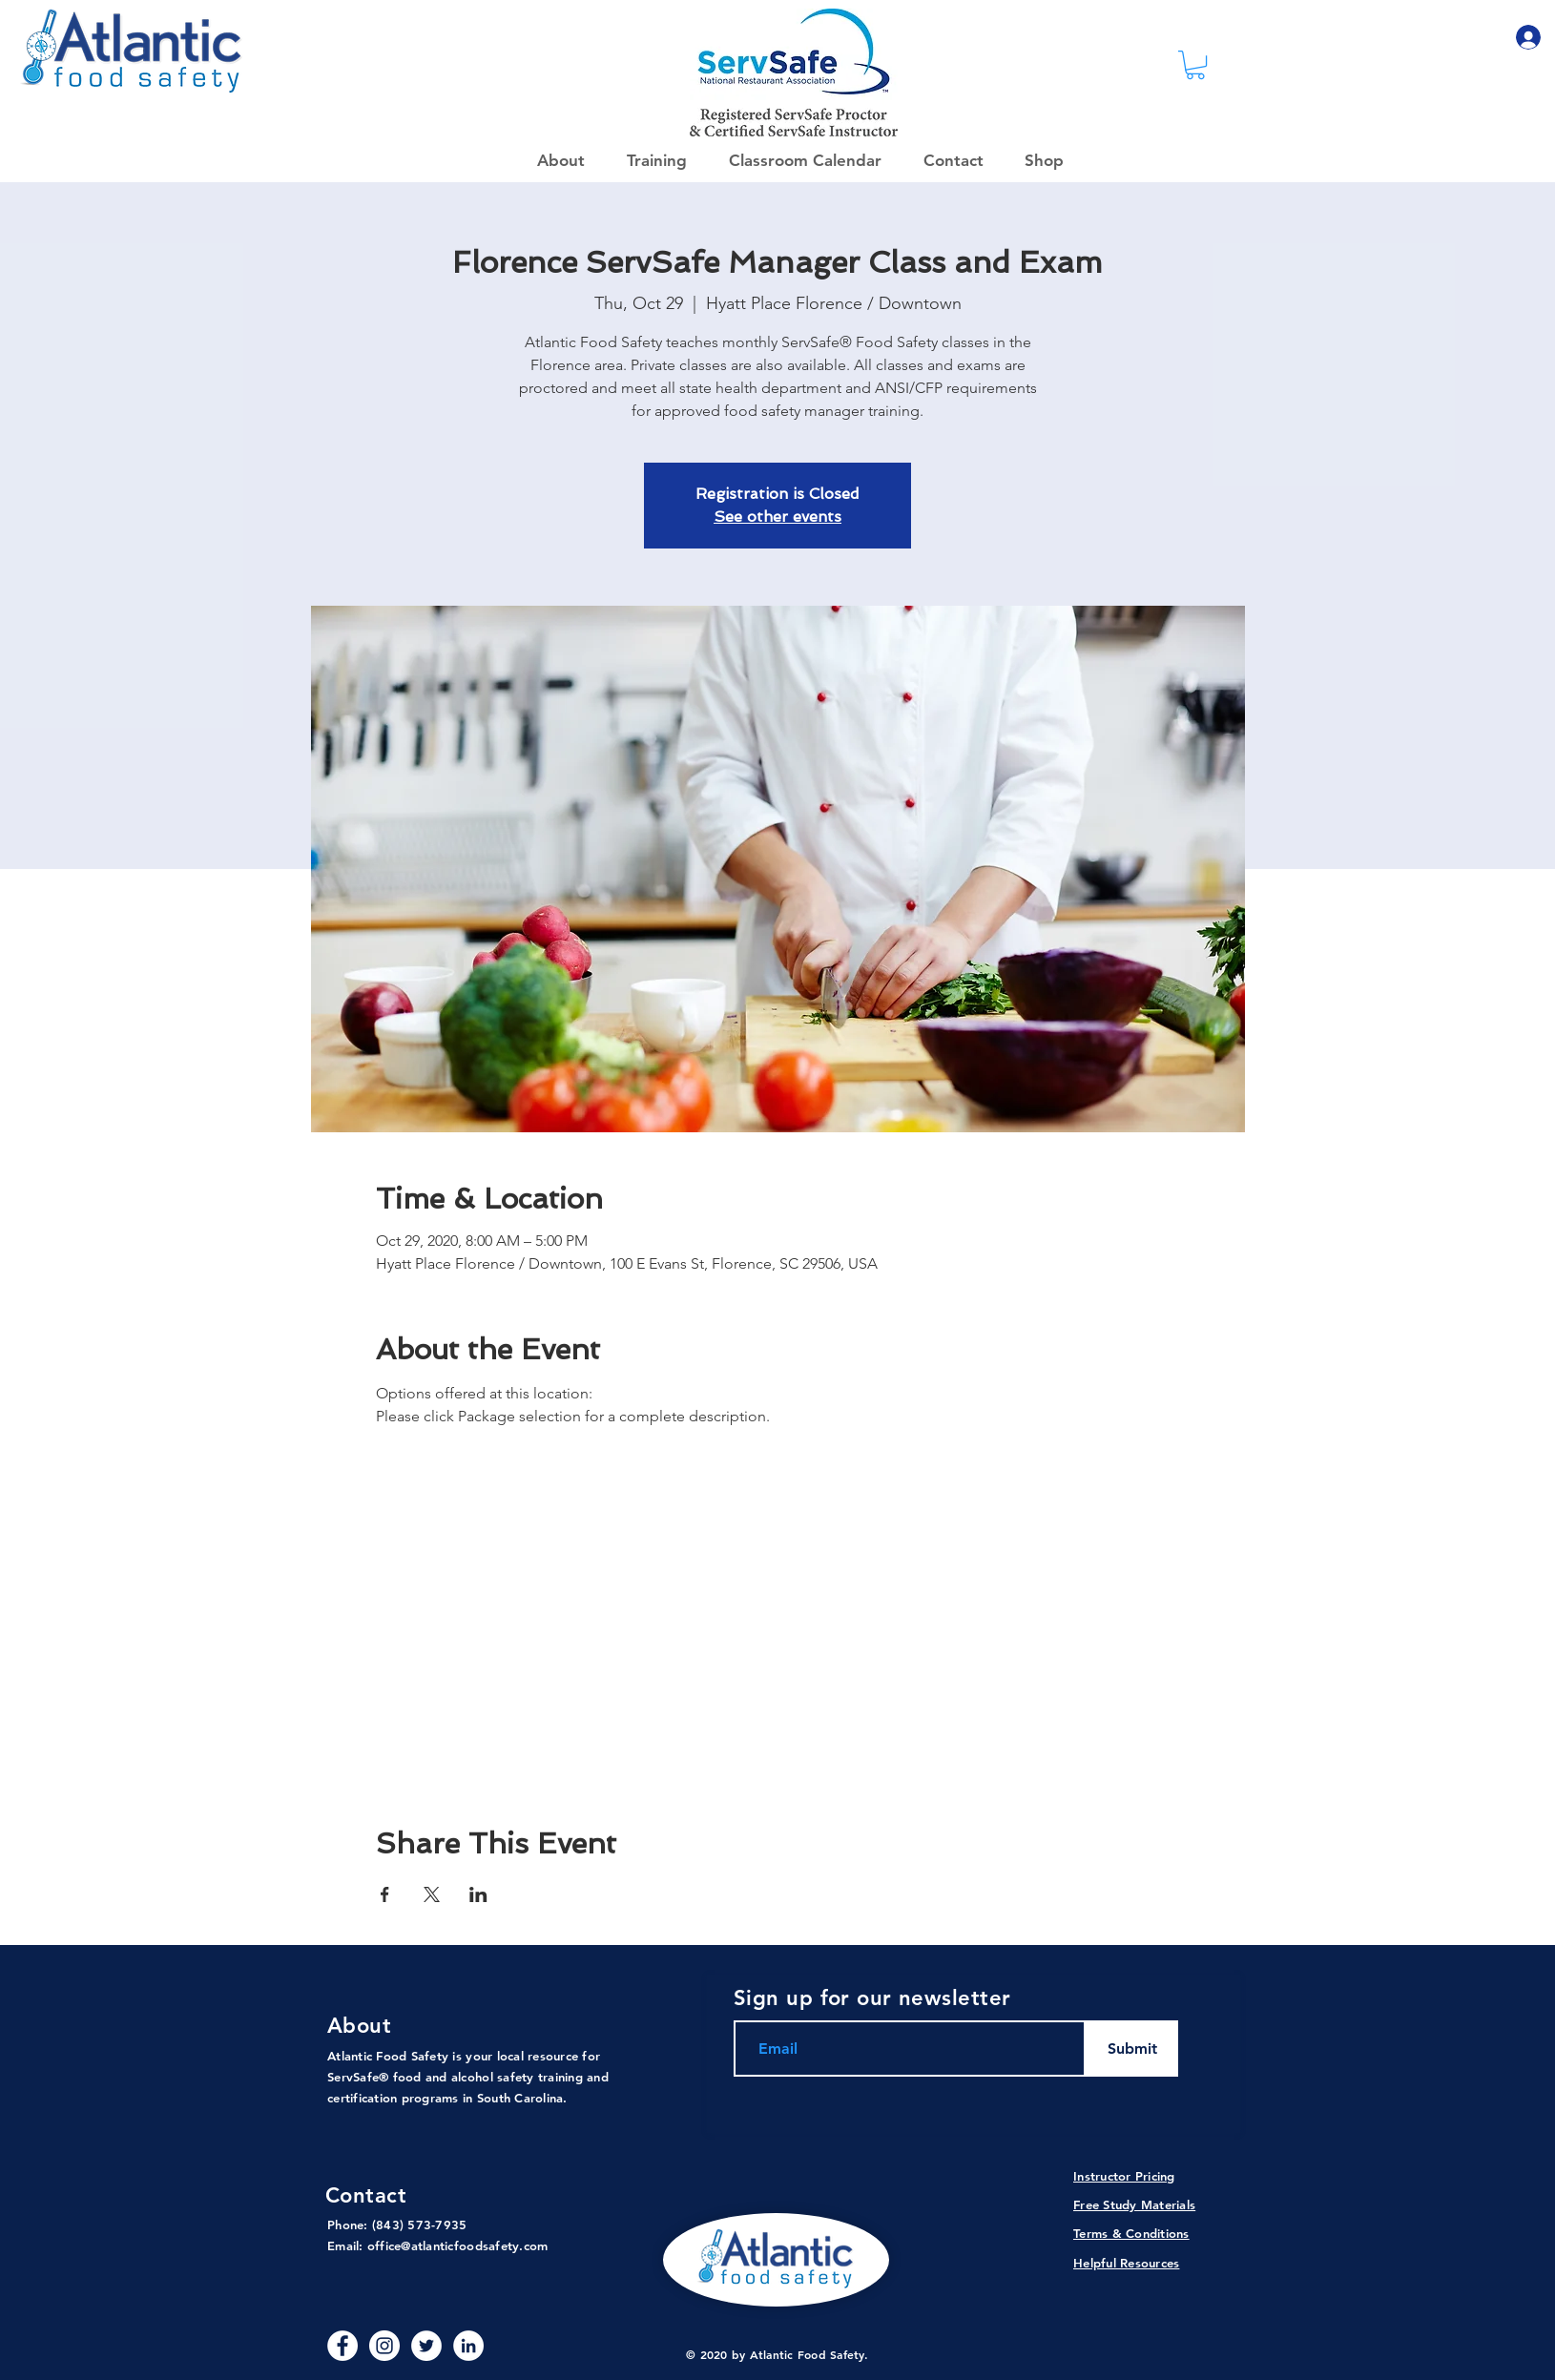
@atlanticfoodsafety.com (474, 2245)
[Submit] (1132, 2048)
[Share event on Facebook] (385, 1894)
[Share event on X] (432, 1894)
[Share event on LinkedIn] (478, 1894)
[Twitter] (426, 2345)
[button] (1038, 160)
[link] (1195, 65)
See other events (777, 516)
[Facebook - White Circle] (342, 2345)
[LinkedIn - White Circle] (468, 2345)
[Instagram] (384, 2345)
